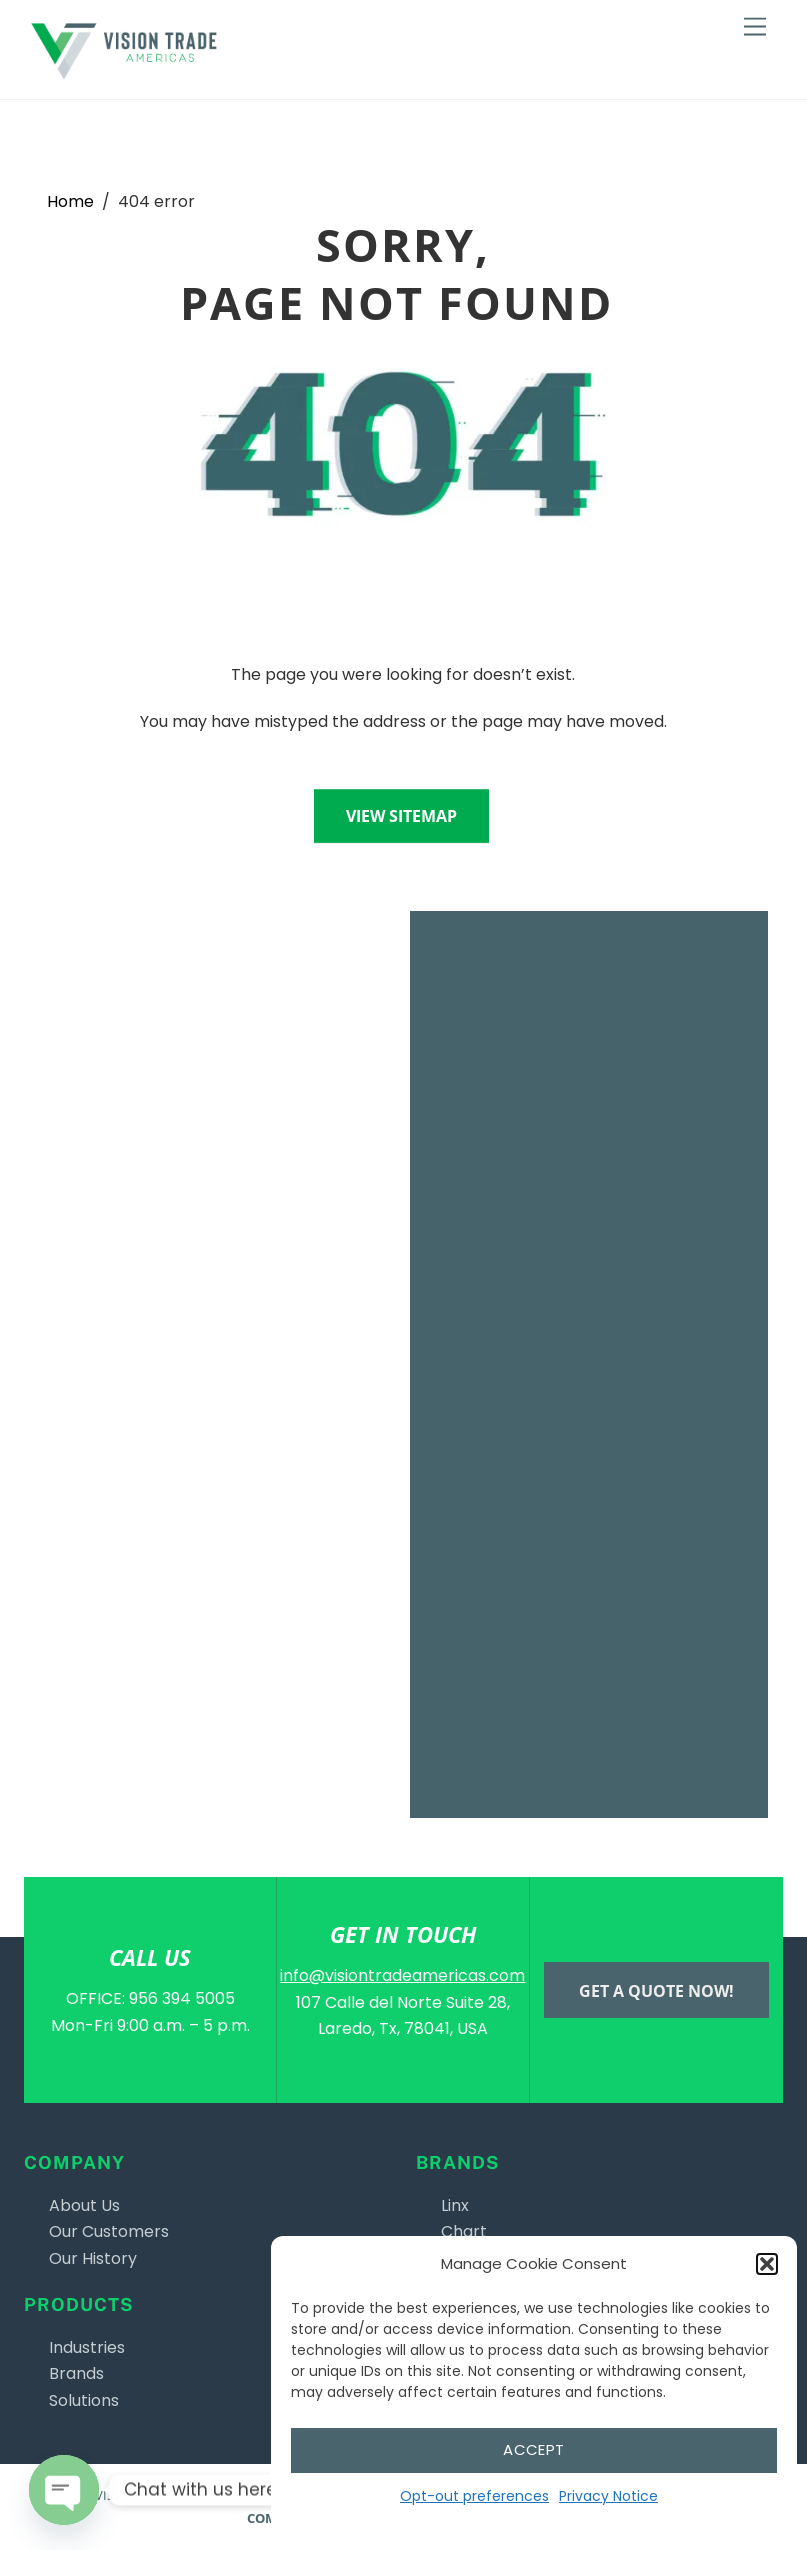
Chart (464, 2231)
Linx (455, 2205)
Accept (534, 2449)
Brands (76, 2373)
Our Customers (109, 2231)
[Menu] (755, 27)
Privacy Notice (608, 2496)
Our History (93, 2258)
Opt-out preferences (474, 2496)
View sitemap (401, 816)
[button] (767, 2264)
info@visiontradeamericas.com (402, 1975)
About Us (84, 2205)
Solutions (84, 2400)
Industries (87, 2347)
